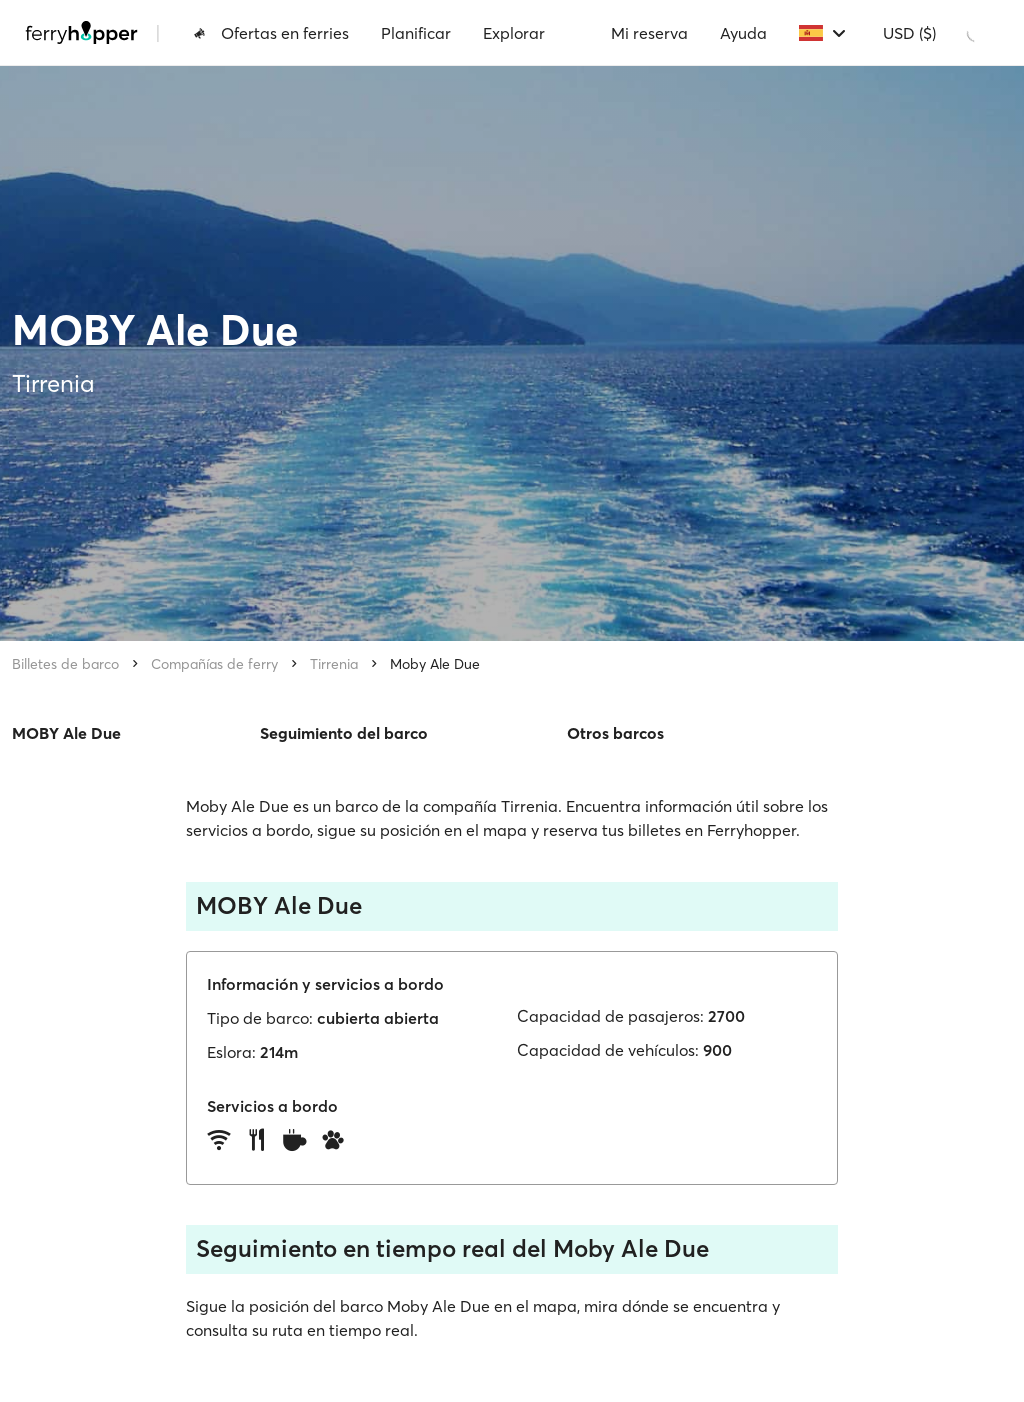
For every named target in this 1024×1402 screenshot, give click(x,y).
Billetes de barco (65, 664)
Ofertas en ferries (271, 33)
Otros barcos (615, 733)
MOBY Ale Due (66, 733)
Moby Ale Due (435, 664)
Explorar (514, 33)
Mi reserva (649, 33)
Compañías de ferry (214, 664)
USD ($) (909, 33)
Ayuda (743, 33)
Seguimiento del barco (344, 733)
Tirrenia (334, 664)
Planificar (416, 33)
